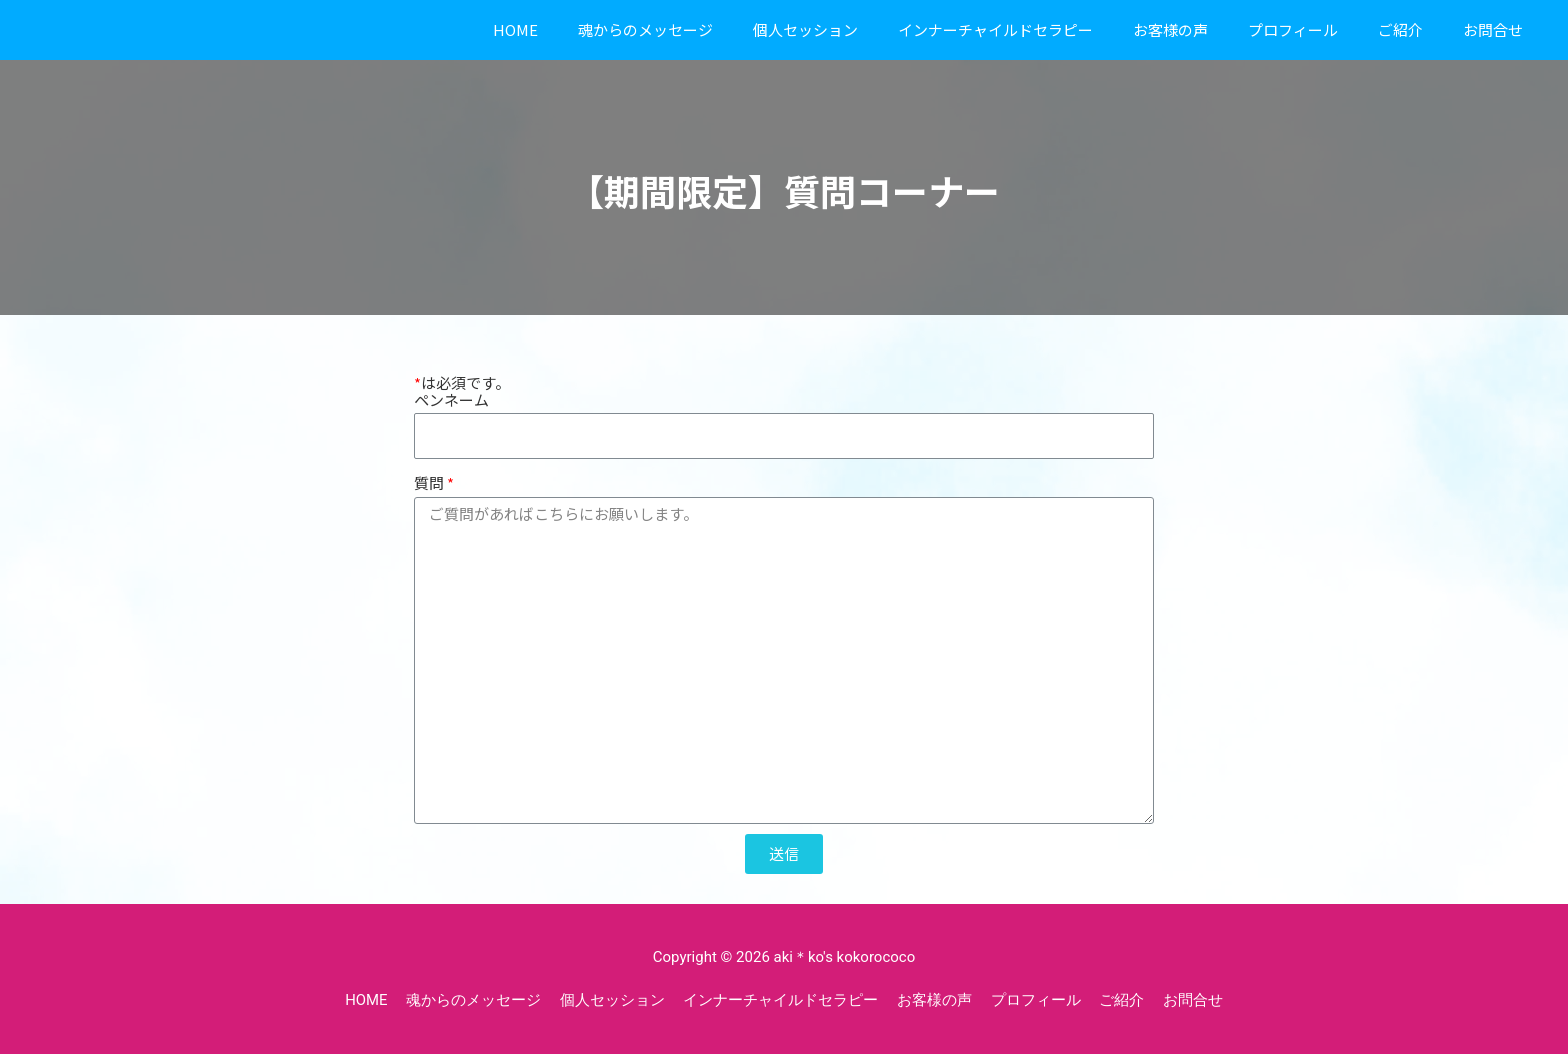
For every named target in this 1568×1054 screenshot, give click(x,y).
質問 (429, 482)
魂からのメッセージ (645, 29)
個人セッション (805, 29)
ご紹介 (1400, 29)
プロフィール (1293, 29)
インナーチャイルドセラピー (995, 29)
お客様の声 (1170, 29)
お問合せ (1493, 29)
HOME (515, 29)
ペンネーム (451, 399)
